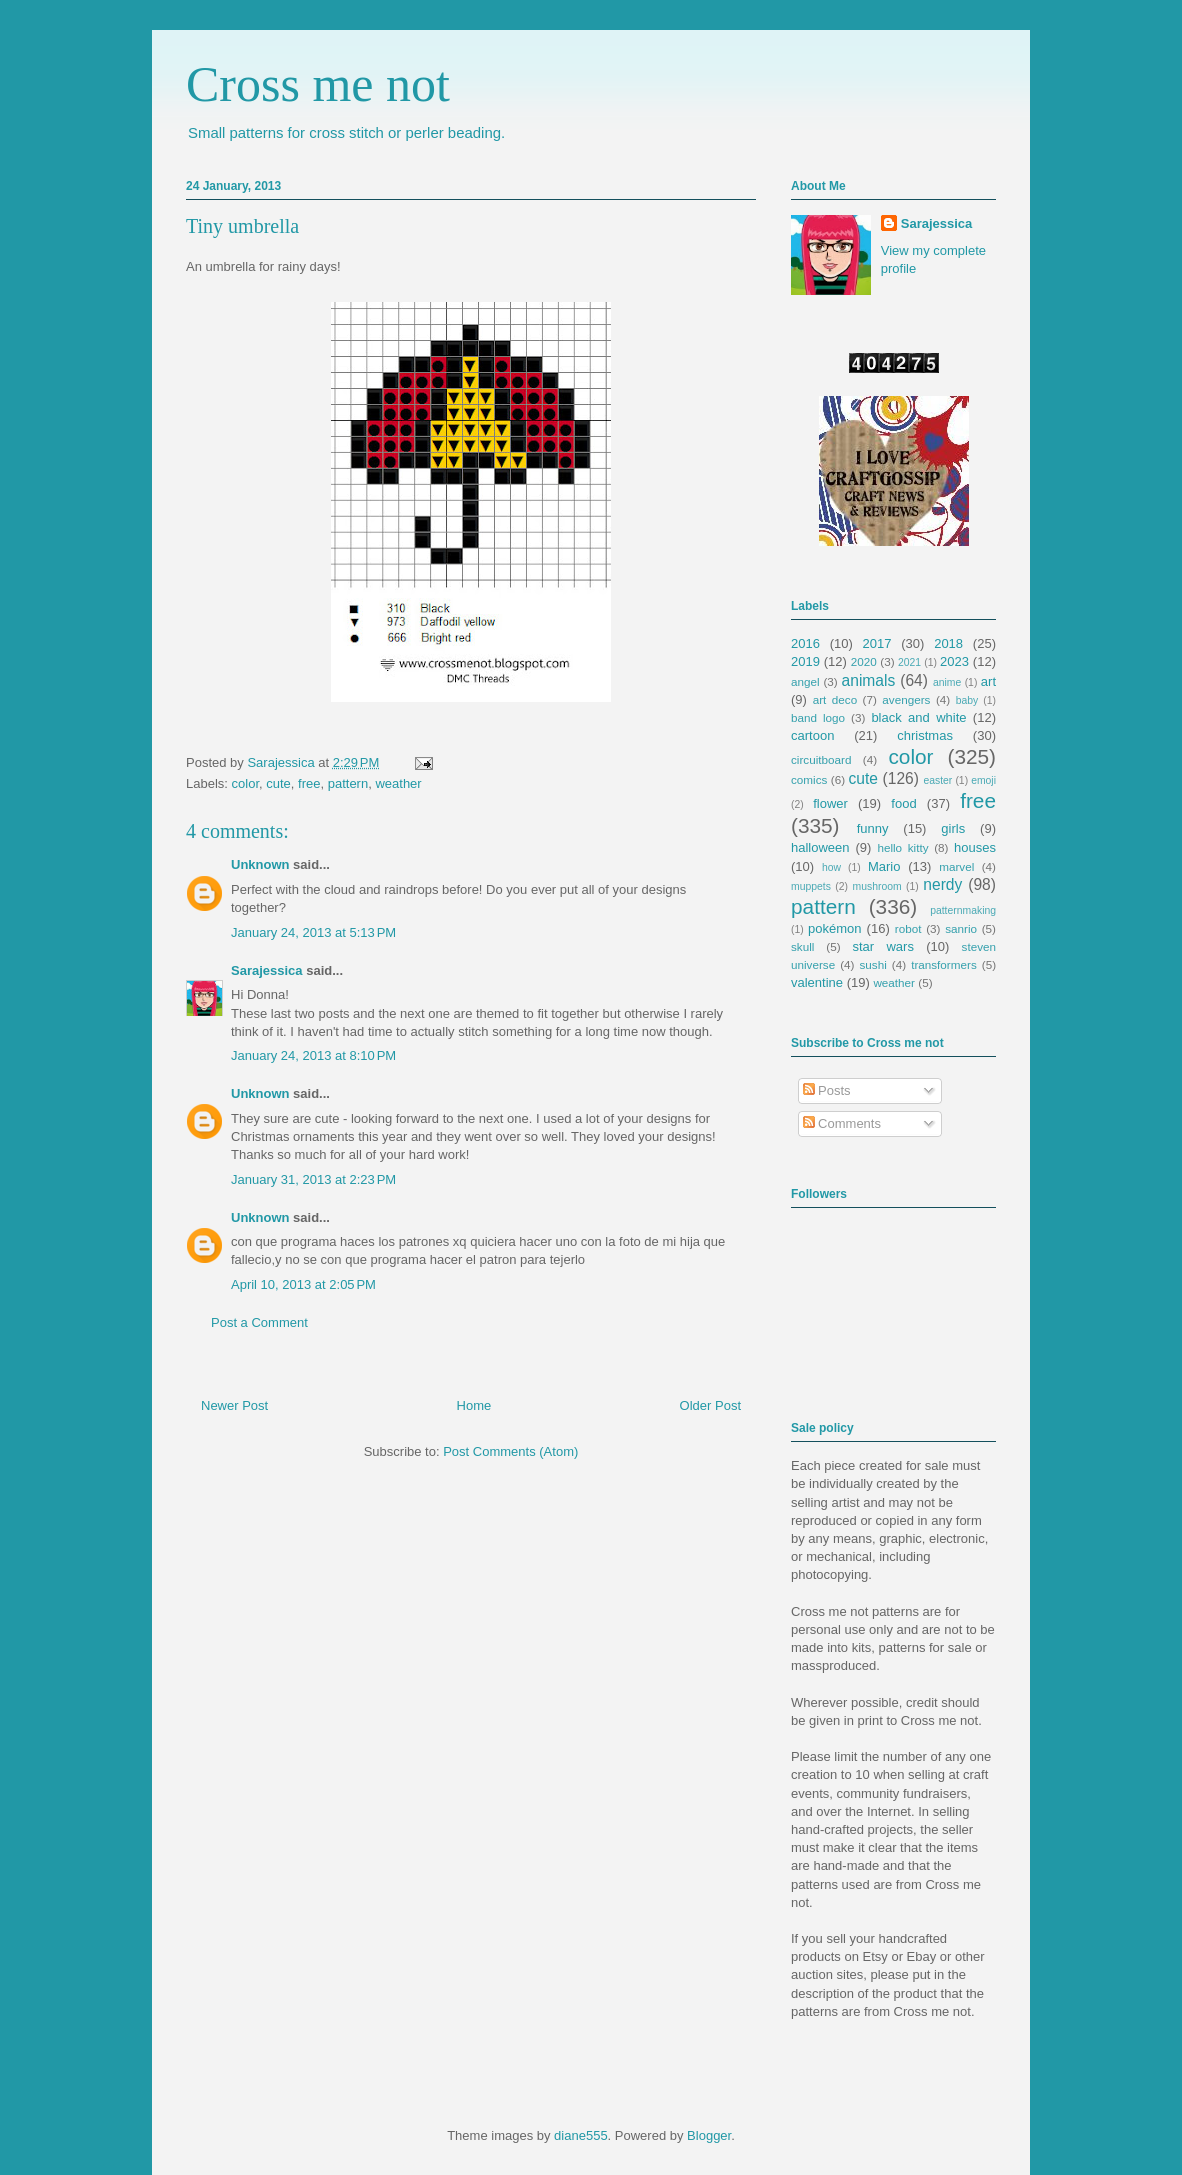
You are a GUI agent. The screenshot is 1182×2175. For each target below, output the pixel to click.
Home (474, 1405)
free (309, 783)
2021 (909, 662)
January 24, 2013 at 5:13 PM (313, 932)
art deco (835, 699)
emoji (983, 780)
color (245, 783)
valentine (817, 982)
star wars (883, 946)
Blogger (709, 2135)
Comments (842, 1123)
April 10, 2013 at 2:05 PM (303, 1284)
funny (873, 828)
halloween (820, 847)
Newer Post (234, 1405)
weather (398, 783)
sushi (873, 964)
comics (809, 779)
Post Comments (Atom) (510, 1451)
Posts (827, 1090)
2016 (805, 643)
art (988, 681)
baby (967, 700)
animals (869, 680)
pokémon (834, 928)
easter (937, 780)
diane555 (581, 2135)
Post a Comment (259, 1322)
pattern (348, 783)
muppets (811, 886)
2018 (948, 643)
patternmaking (963, 910)
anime (947, 682)
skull (802, 946)
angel (805, 681)
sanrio (961, 928)
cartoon (812, 735)
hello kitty (902, 847)
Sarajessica (282, 762)
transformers (944, 964)
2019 (805, 661)
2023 (954, 661)
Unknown (260, 864)
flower (830, 803)
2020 (864, 661)
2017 (877, 643)
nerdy (942, 884)
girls (953, 828)
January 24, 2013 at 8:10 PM (313, 1055)
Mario (884, 866)
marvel (956, 866)
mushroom (877, 886)
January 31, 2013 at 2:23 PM (313, 1179)
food (903, 803)
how (831, 867)
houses (975, 847)
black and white (918, 717)
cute (278, 783)
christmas (925, 735)
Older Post (710, 1405)
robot (908, 928)
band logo (818, 717)
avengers (906, 699)
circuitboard (821, 759)
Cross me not (318, 84)
